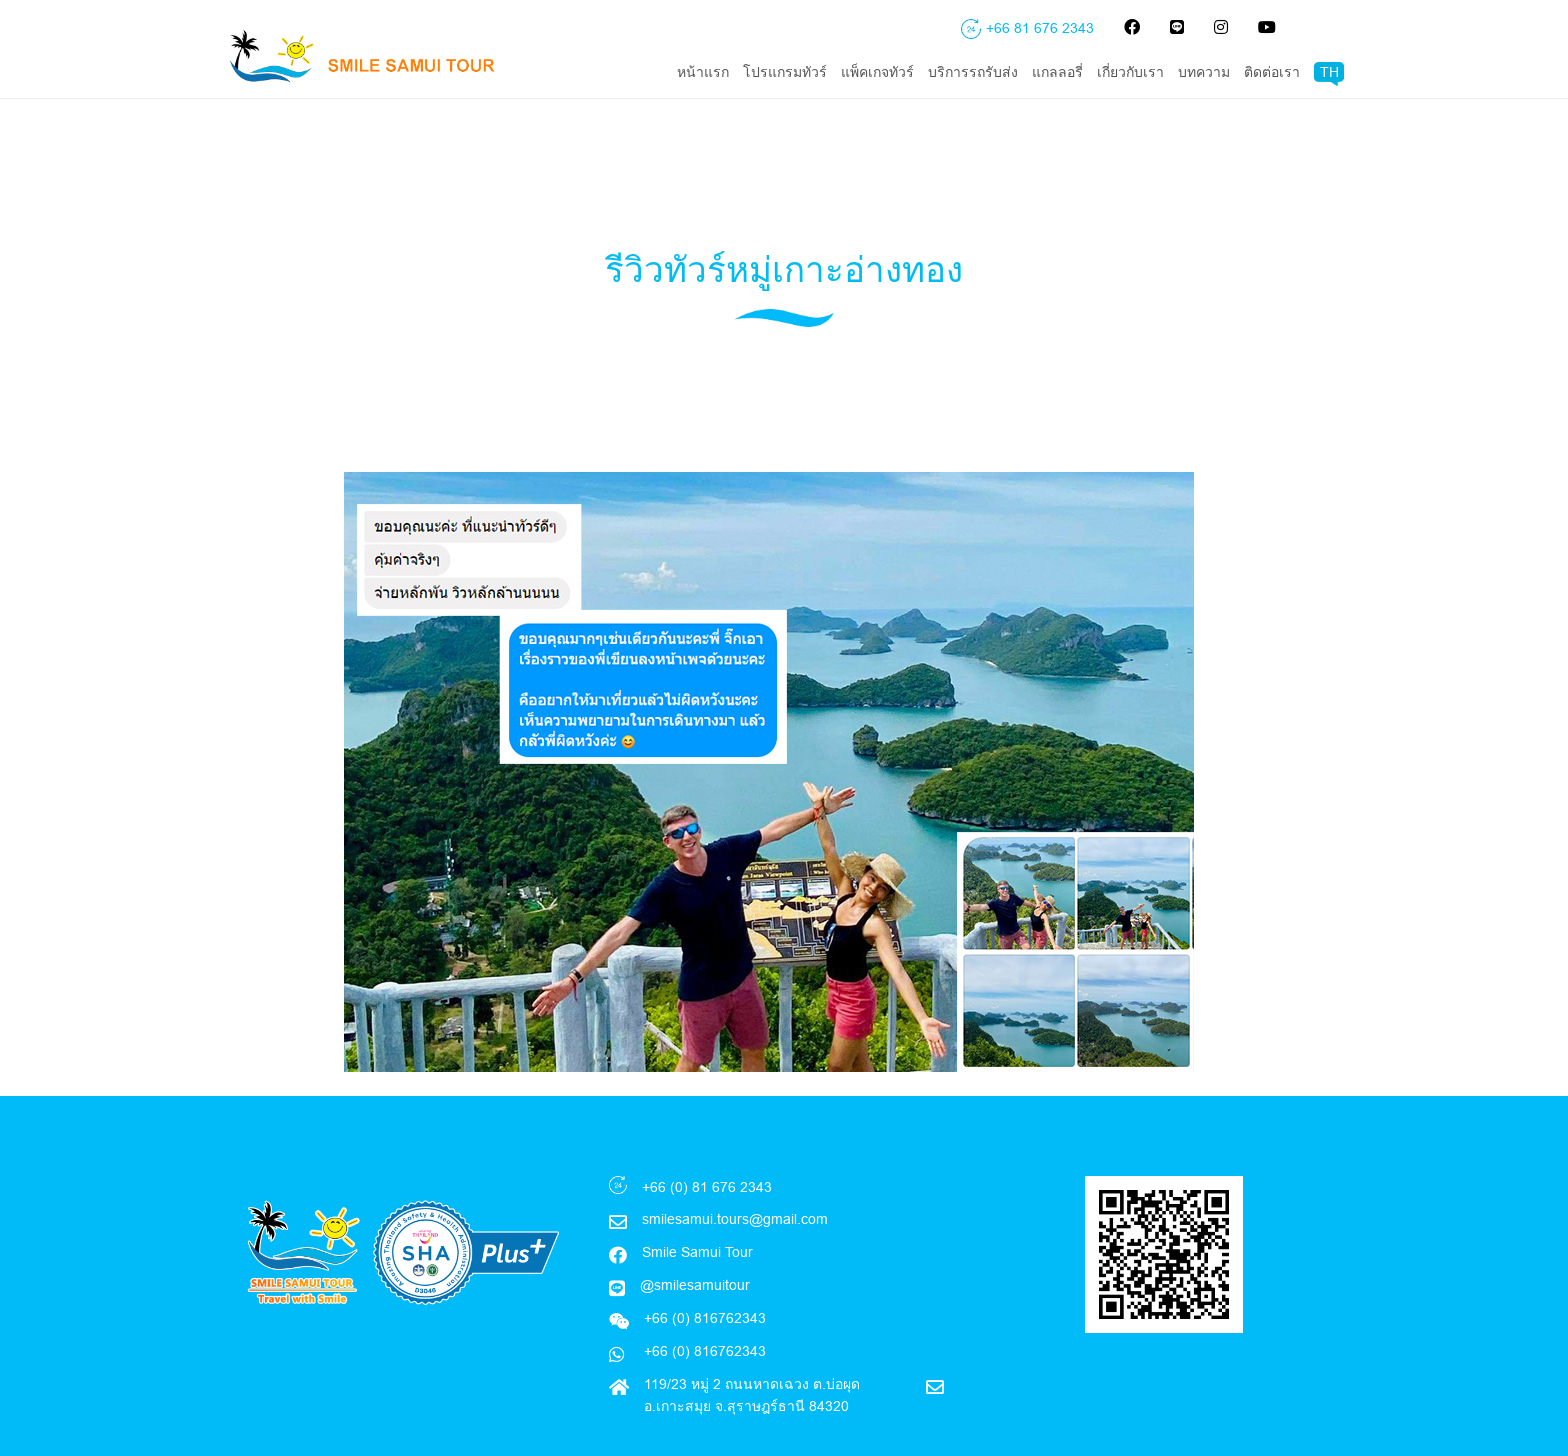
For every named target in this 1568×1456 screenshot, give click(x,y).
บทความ (1204, 72)
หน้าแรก (703, 72)
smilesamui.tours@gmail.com (735, 1177)
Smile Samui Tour (697, 1210)
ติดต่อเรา (1272, 72)
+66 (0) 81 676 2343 (707, 1145)
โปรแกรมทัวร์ (785, 72)
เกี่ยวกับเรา (1130, 72)
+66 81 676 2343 (1040, 28)
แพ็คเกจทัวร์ (877, 72)
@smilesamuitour (695, 1243)
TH (1329, 72)
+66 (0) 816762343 (703, 1309)
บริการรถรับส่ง (973, 72)
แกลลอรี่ (1057, 72)
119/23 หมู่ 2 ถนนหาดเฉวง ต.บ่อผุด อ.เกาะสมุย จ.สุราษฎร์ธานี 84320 (752, 1353)
